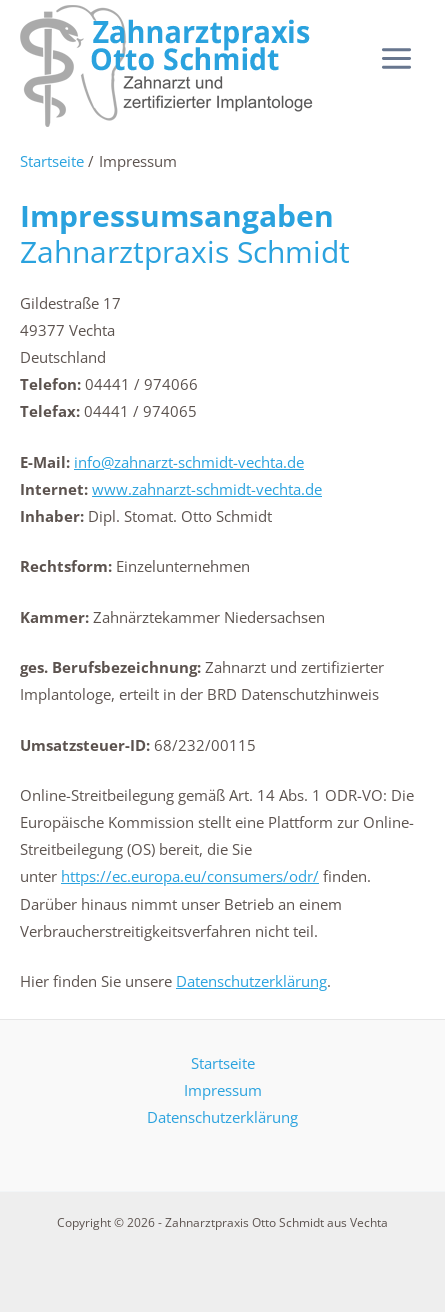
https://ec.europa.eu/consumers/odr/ (190, 876)
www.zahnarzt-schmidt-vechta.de (207, 489)
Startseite (223, 1063)
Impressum (223, 1090)
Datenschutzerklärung (251, 981)
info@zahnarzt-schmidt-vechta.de (189, 462)
